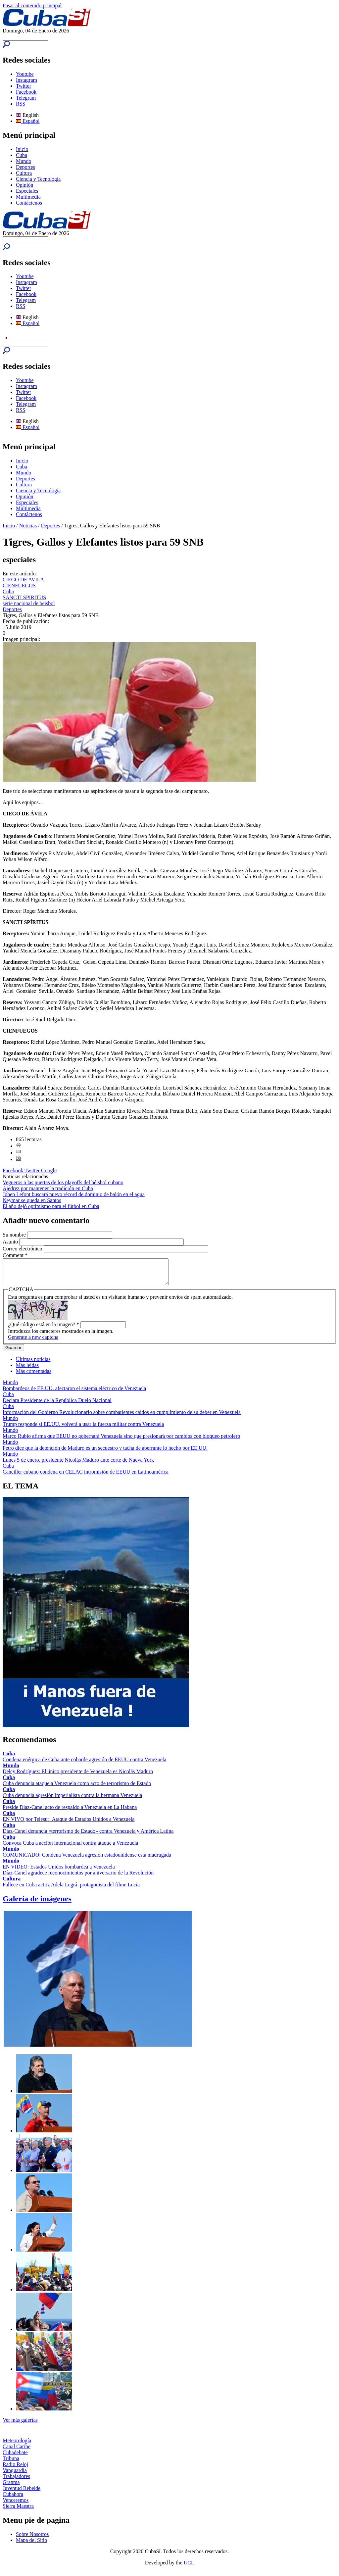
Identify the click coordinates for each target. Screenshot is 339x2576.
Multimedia (28, 197)
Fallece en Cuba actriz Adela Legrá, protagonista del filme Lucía (71, 1889)
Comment (15, 1255)
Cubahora (13, 2499)
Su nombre (15, 1235)
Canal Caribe (16, 2451)
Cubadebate (15, 2457)
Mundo (23, 161)
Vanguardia (15, 2475)
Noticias (28, 525)
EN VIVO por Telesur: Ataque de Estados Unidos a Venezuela (68, 1824)
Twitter (23, 86)
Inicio (22, 149)
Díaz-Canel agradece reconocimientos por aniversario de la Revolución (78, 1877)
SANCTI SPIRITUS (24, 597)
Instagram (26, 80)
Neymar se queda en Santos (32, 1200)
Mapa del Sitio (31, 2545)
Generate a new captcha (33, 1342)
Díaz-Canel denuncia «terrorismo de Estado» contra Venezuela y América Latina (88, 1836)
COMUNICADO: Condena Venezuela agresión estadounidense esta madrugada (87, 1860)
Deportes (25, 167)
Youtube (25, 74)
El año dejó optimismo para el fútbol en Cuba (51, 1206)
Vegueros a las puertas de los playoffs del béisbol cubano (63, 1182)
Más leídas (27, 1370)
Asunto (11, 1241)
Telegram (26, 98)
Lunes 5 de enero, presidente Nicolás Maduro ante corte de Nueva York (78, 1465)
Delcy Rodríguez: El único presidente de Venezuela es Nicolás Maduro (78, 1776)
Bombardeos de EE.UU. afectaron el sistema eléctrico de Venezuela (74, 1393)
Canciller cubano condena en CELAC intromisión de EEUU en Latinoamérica (86, 1477)
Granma (11, 2487)
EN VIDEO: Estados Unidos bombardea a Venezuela (59, 1871)
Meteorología (17, 2445)
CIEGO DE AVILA (23, 579)
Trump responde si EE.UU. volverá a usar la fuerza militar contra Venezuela (83, 1429)
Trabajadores (16, 2481)
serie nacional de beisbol (29, 603)
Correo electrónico (23, 1248)
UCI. (189, 2567)
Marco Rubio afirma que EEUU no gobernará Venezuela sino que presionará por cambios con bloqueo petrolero (121, 1441)
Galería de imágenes (37, 1903)
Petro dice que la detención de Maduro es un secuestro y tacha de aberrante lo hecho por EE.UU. (105, 1453)
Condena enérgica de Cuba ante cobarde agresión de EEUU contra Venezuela (84, 1764)
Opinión (24, 185)
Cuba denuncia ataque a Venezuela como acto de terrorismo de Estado (77, 1788)
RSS (20, 104)
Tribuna (11, 2463)
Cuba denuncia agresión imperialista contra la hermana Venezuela (72, 1800)
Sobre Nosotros (32, 2539)
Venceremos (15, 2505)
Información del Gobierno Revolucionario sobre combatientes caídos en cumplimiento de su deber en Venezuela (122, 1417)
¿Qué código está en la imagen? (43, 1329)
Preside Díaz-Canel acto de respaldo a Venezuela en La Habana (70, 1812)
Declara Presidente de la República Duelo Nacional (57, 1405)
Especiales (27, 191)
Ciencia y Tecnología (38, 179)
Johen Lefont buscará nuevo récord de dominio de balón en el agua (74, 1194)
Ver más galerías (20, 2425)
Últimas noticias (33, 1364)
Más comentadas (33, 1376)
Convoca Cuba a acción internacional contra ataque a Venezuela (70, 1848)
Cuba (21, 155)
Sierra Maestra (18, 2511)
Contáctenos (29, 203)
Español (28, 121)
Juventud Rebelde (21, 2493)
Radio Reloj (15, 2469)
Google (49, 1170)
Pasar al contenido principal (32, 5)
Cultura (24, 173)
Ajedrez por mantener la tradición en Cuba (48, 1188)
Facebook (26, 92)
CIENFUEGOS (19, 585)
